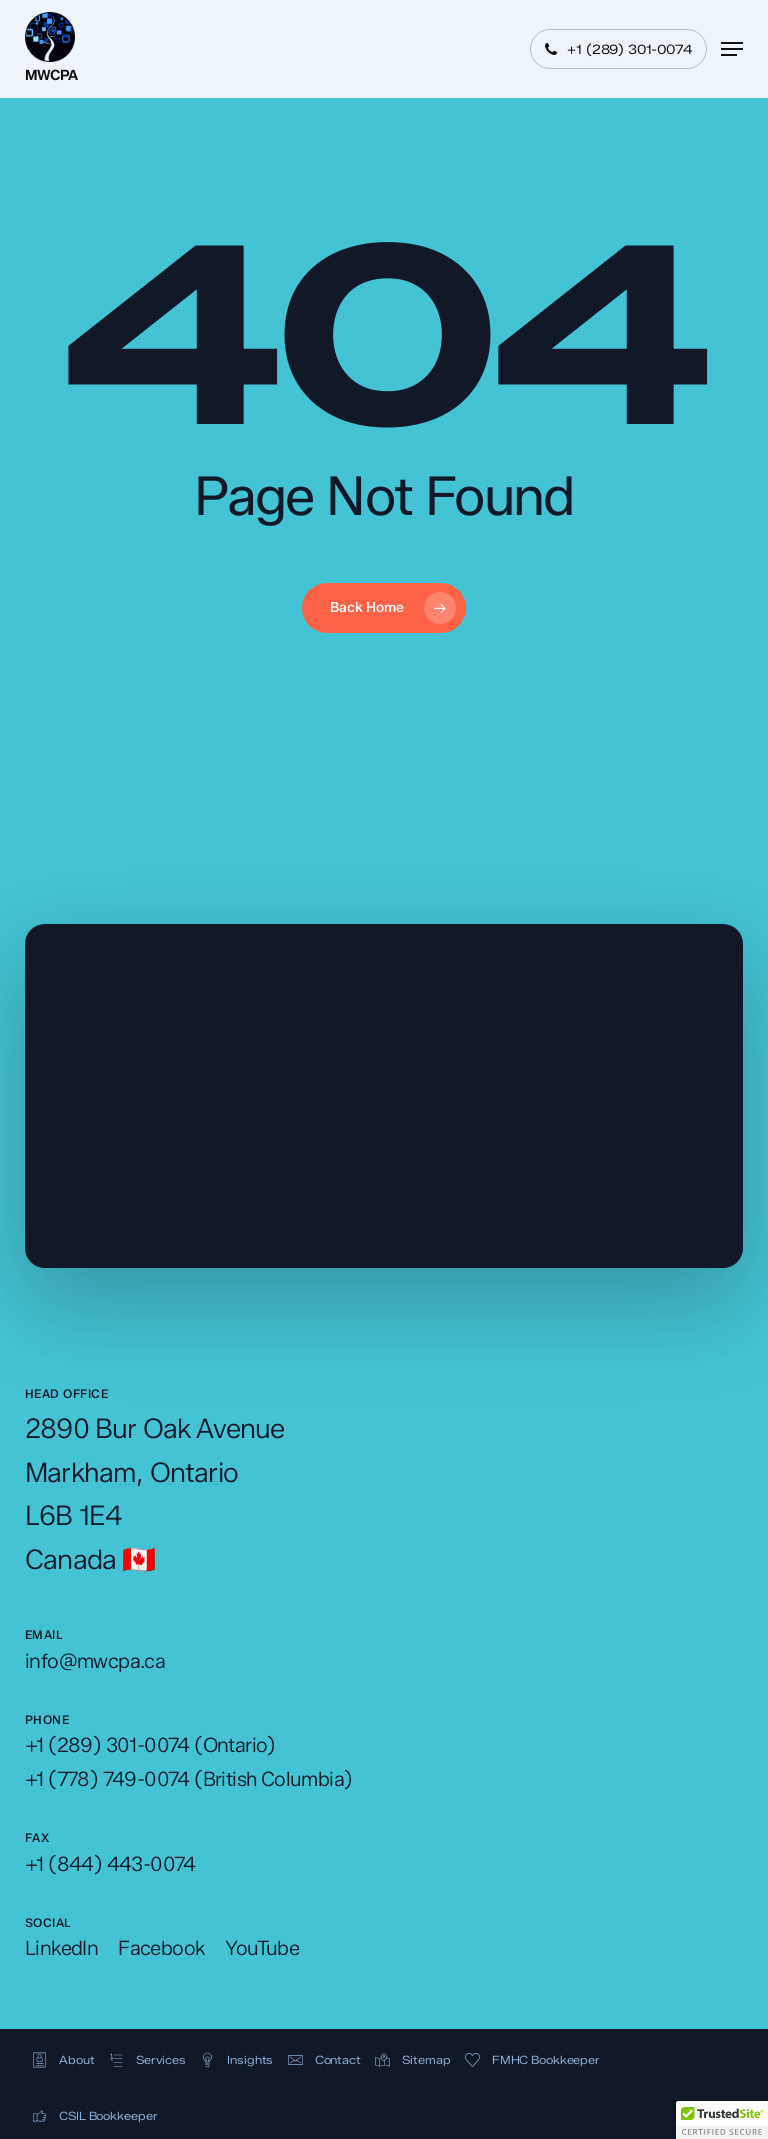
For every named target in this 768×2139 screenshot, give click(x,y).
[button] (732, 49)
